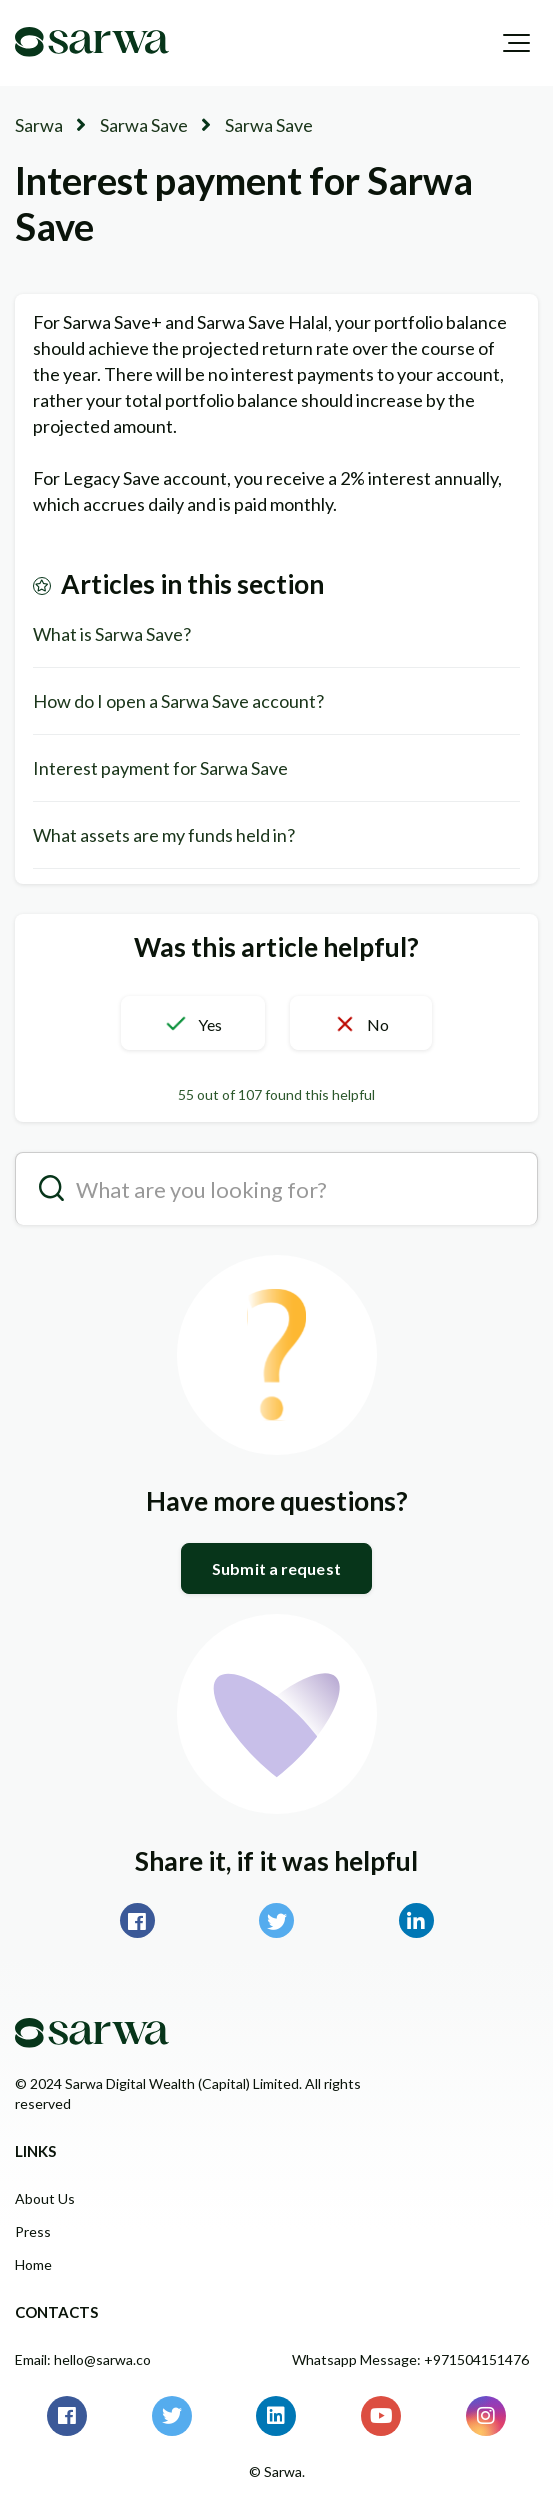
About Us (45, 2198)
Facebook (137, 1920)
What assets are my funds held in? (164, 835)
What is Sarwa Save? (112, 634)
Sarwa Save (144, 125)
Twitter (276, 1920)
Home (33, 2264)
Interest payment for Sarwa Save (160, 768)
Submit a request (276, 1568)
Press (33, 2231)
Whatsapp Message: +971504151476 (410, 2359)
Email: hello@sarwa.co (83, 2359)
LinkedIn (416, 1920)
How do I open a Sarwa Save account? (178, 701)
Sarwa (39, 125)
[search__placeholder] (276, 1188)
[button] (516, 43)
